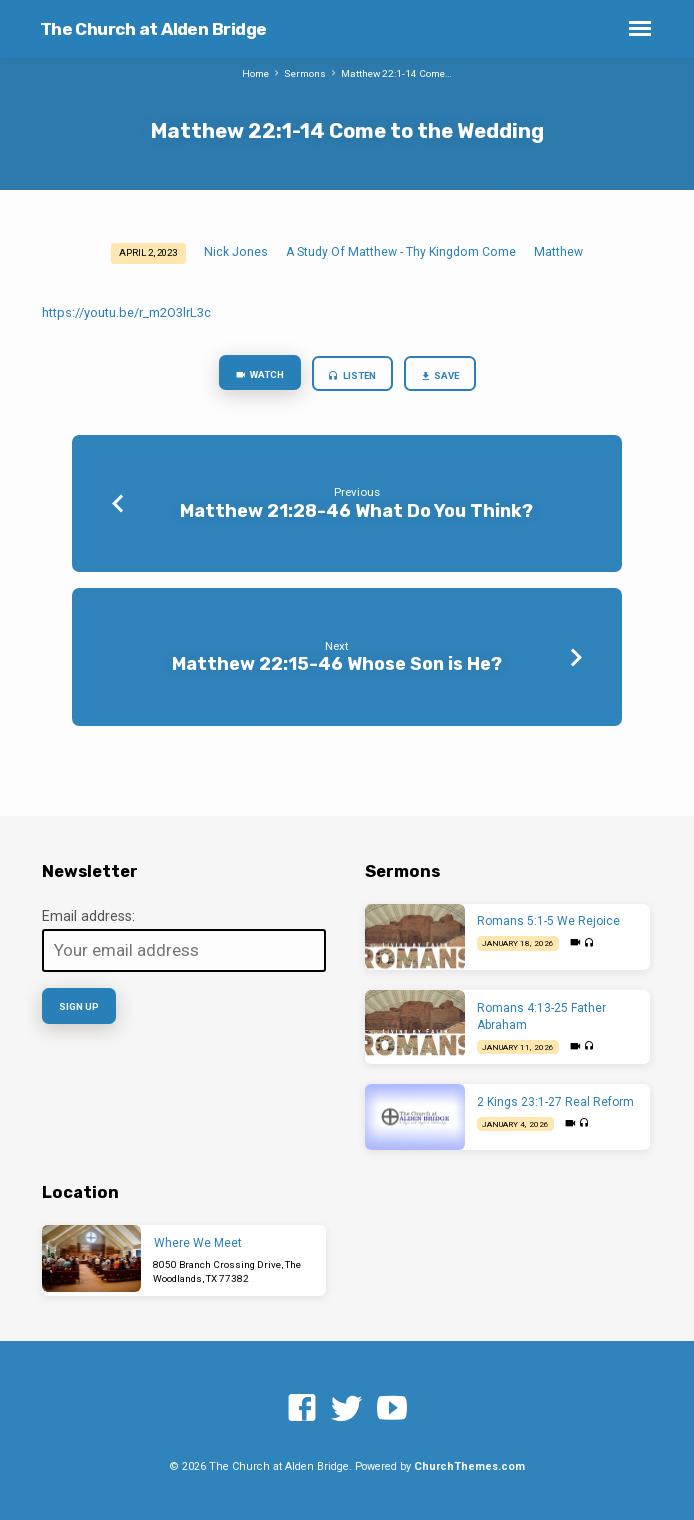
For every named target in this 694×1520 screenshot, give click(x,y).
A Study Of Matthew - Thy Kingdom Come (401, 252)
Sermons (305, 73)
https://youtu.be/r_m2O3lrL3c (126, 312)
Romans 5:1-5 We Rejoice (548, 921)
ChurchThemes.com (469, 1466)
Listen (351, 376)
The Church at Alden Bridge (153, 29)
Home (255, 73)
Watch (258, 375)
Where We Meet (198, 1243)
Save (439, 376)
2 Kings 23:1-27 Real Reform (555, 1102)
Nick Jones (236, 252)
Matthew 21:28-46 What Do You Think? (356, 510)
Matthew (558, 252)
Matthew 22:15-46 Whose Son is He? (337, 663)
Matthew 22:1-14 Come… (396, 73)
